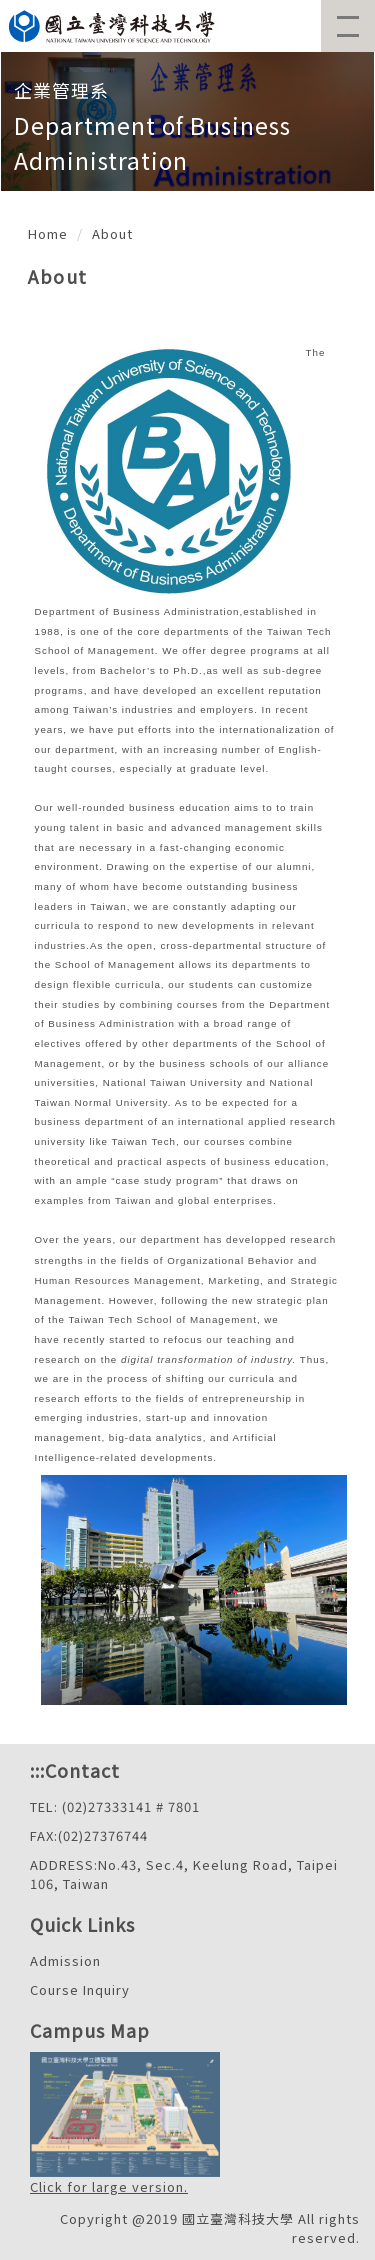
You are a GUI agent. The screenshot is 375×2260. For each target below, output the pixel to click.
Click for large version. (109, 2186)
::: (37, 1770)
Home (48, 233)
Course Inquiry (80, 1989)
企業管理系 (61, 90)
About (112, 233)
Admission (65, 1960)
